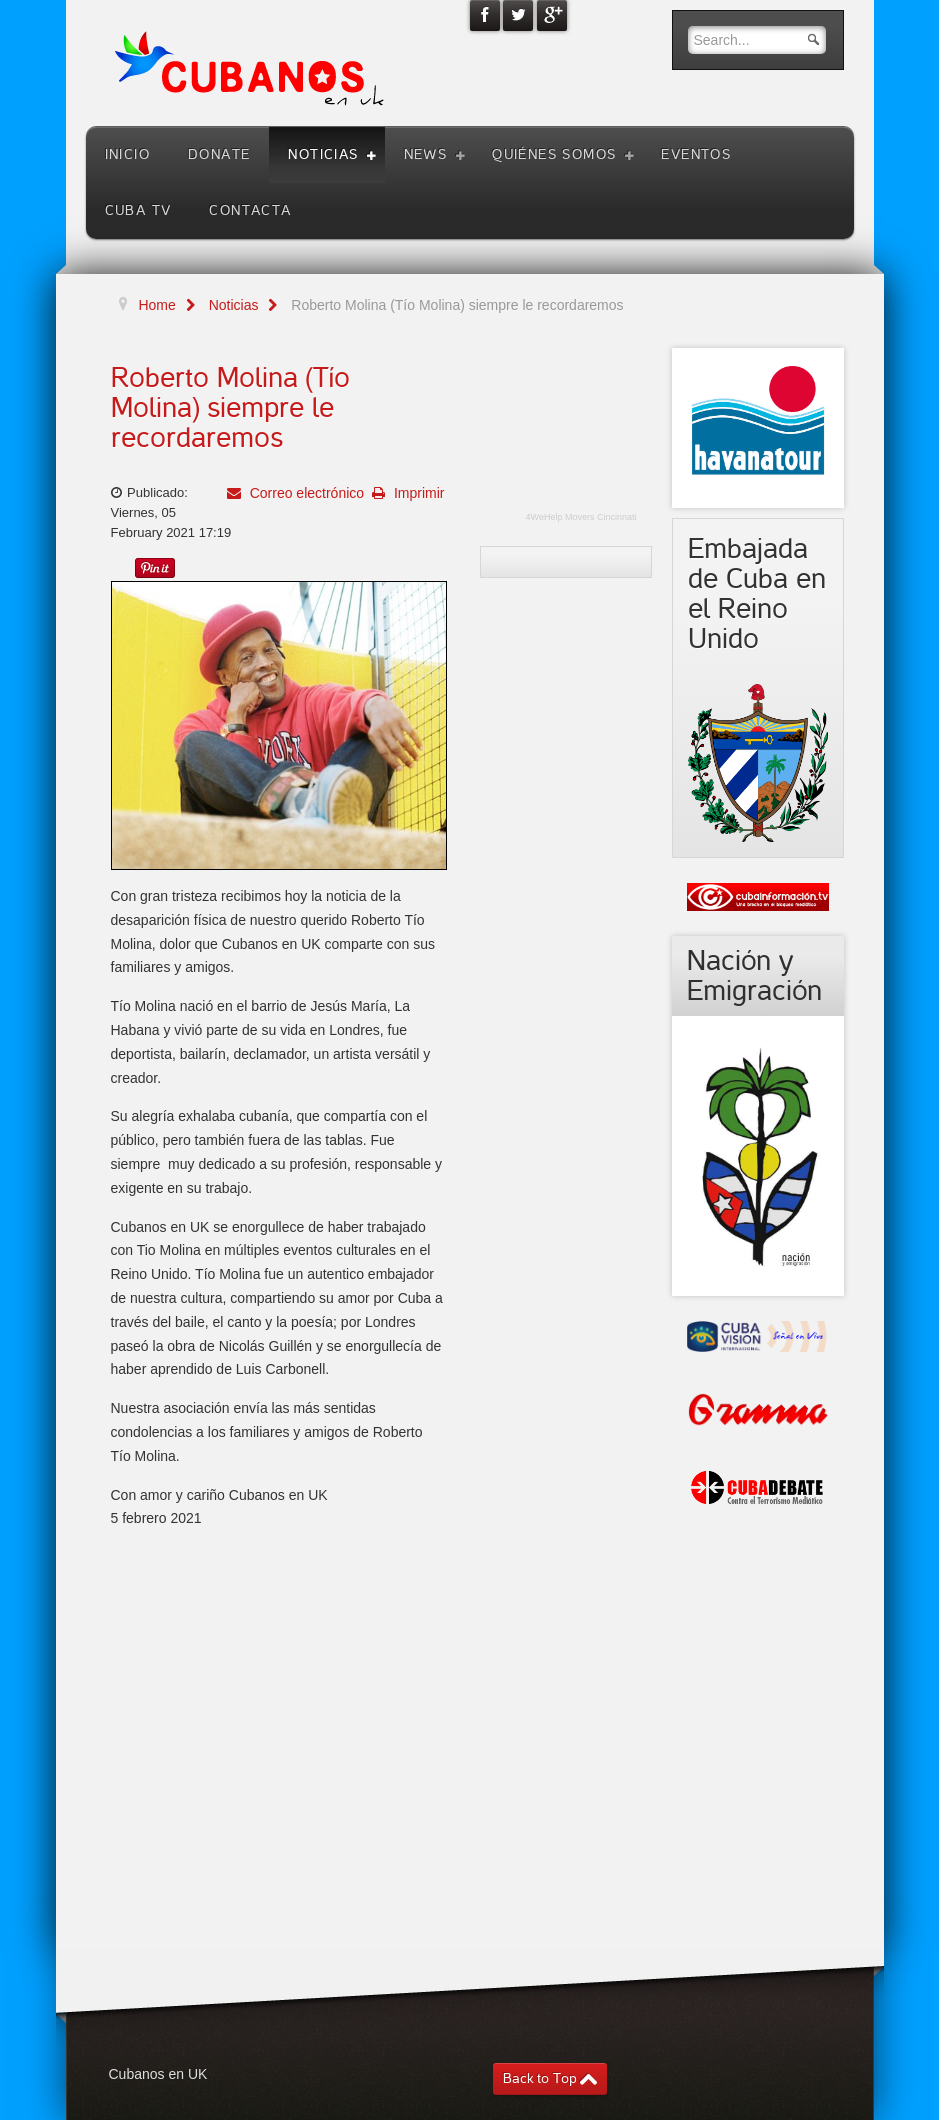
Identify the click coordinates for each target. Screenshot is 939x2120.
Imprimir (417, 493)
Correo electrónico (305, 493)
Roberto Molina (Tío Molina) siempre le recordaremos (230, 408)
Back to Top (540, 2078)
